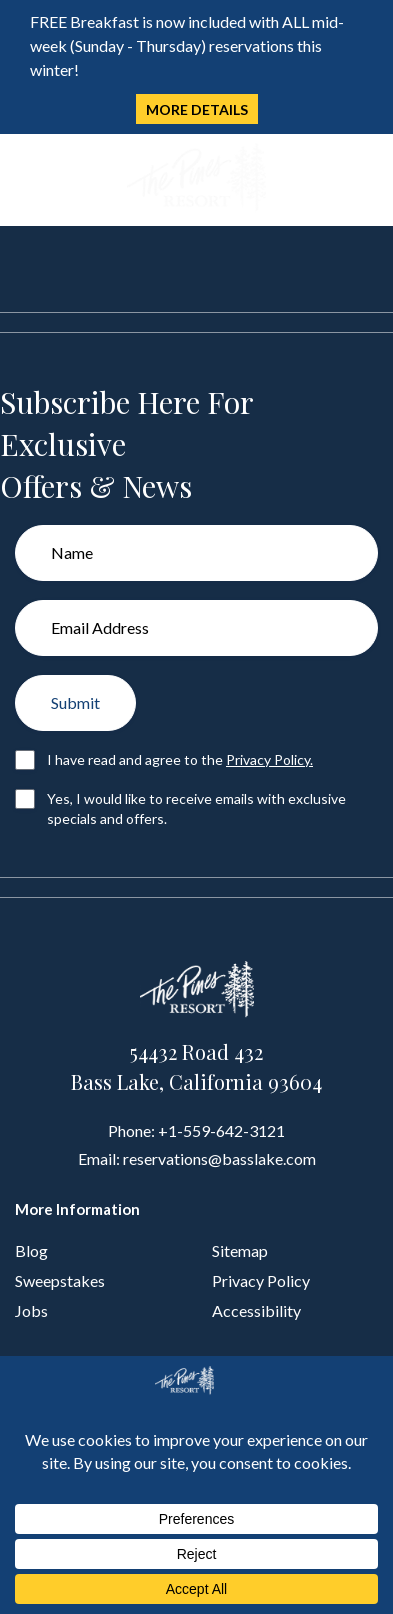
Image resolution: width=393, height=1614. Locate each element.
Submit (75, 702)
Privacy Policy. (269, 759)
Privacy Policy (261, 1280)
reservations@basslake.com (219, 1158)
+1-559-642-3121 (221, 1130)
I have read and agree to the (180, 759)
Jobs (31, 1310)
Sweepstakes (60, 1280)
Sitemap (240, 1250)
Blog (31, 1250)
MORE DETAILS (197, 109)
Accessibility (256, 1310)
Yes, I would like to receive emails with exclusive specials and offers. (196, 808)
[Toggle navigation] (28, 179)
